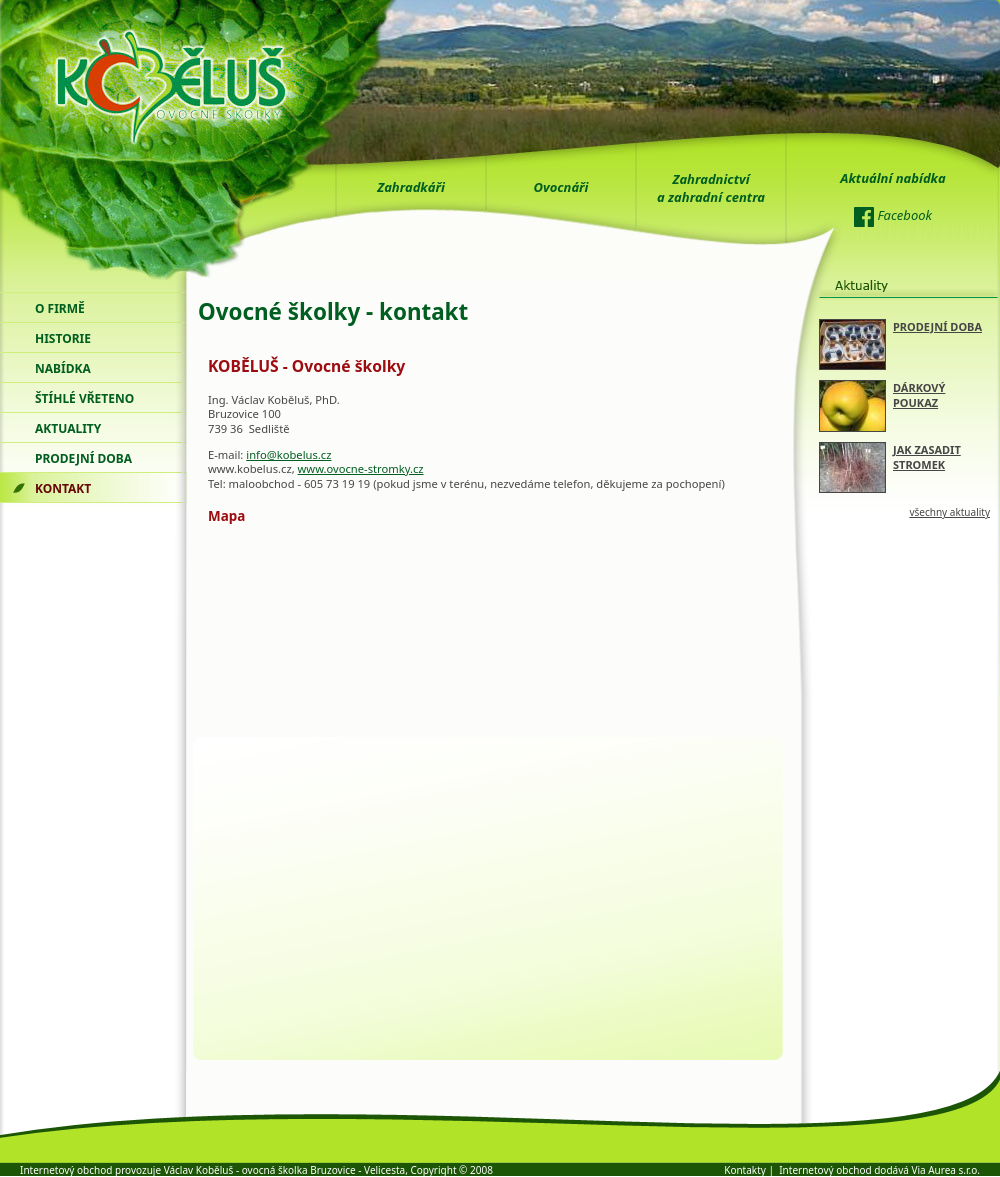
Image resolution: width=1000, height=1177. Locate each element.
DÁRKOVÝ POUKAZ (919, 395)
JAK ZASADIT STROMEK (927, 457)
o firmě (60, 308)
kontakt (63, 488)
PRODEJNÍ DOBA (937, 326)
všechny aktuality (949, 512)
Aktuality (68, 428)
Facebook (893, 217)
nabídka (63, 368)
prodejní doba (83, 458)
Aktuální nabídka (892, 178)
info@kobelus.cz (288, 454)
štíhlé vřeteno (84, 398)
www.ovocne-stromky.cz (361, 468)
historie (63, 338)
